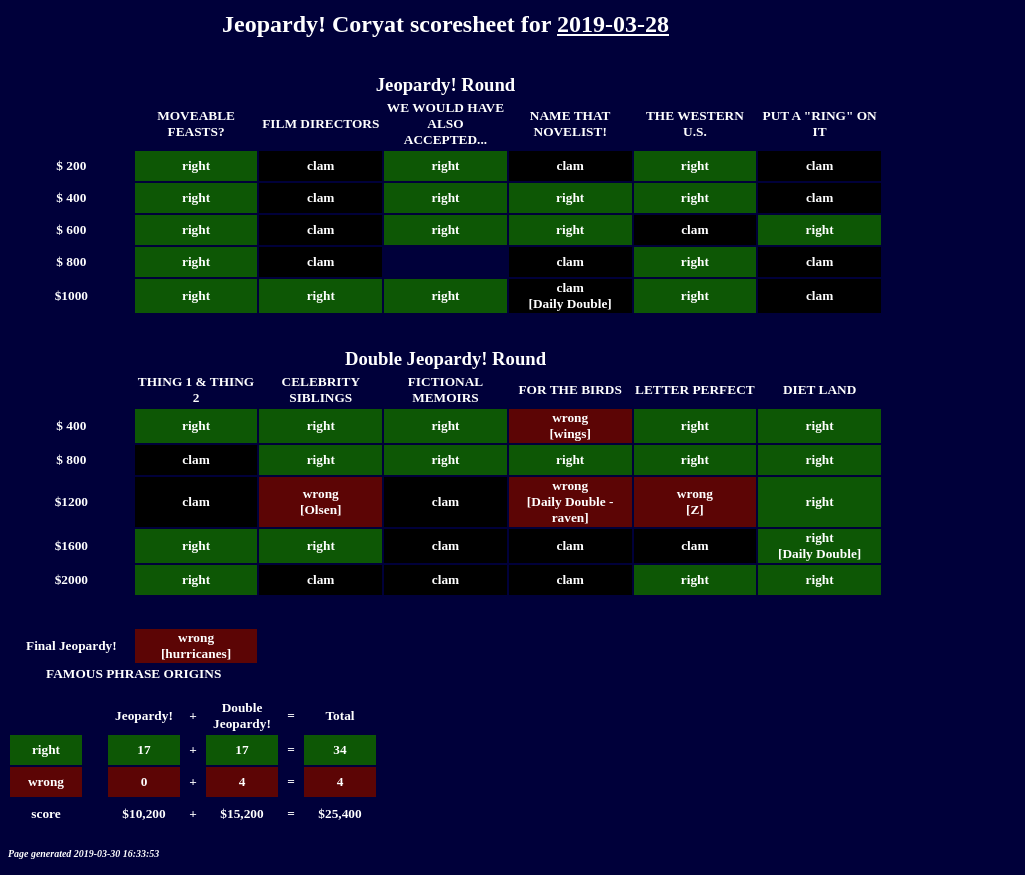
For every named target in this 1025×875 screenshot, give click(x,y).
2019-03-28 (613, 24)
